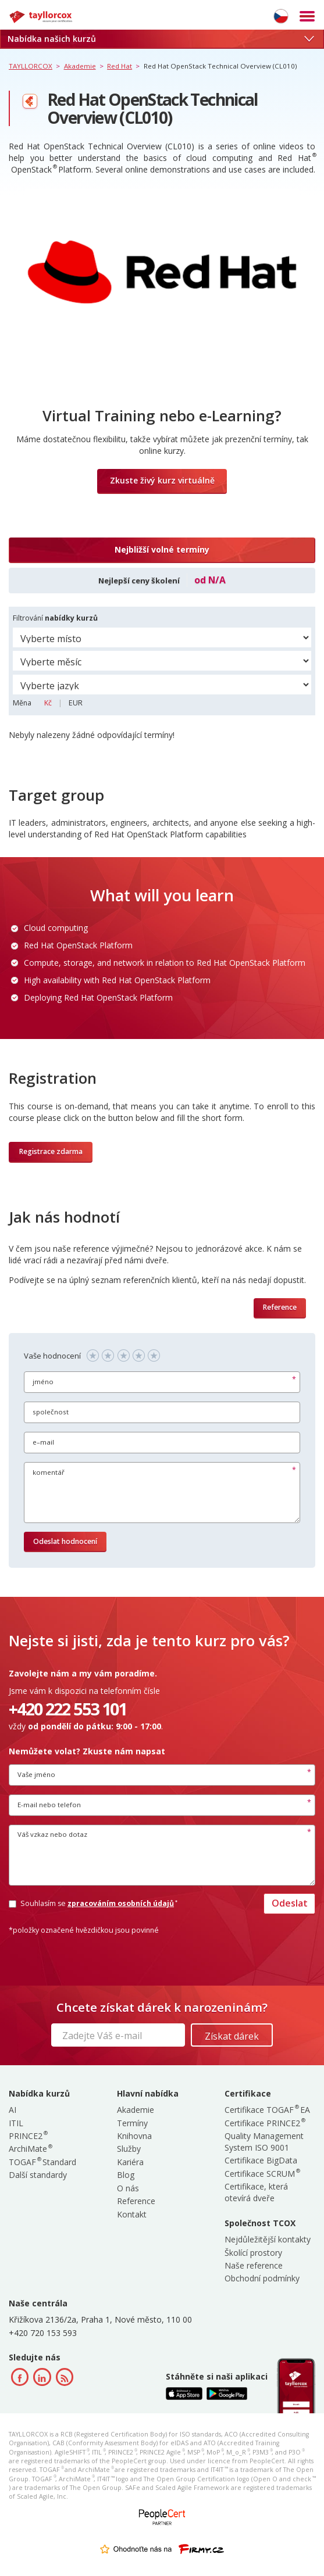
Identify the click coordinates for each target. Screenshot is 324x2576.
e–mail (43, 1442)
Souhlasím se (92, 1903)
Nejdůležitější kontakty (268, 2239)
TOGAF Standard (42, 2161)
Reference (280, 1307)
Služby (129, 2148)
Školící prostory (253, 2252)
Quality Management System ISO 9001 (264, 2141)
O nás (128, 2188)
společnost (51, 1411)
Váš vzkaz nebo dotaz (52, 1834)
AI (12, 2109)
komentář (49, 1472)
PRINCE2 (28, 2135)
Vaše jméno (36, 1774)
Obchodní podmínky (262, 2278)
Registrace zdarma (51, 1151)
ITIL (16, 2123)
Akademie (135, 2109)
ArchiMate (30, 2148)
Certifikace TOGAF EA (267, 2109)
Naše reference (254, 2265)
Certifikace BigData (261, 2160)
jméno (43, 1381)
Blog (125, 2174)
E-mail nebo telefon (49, 1804)
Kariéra (130, 2161)
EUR (76, 703)
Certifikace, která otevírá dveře (256, 2192)
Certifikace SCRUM (262, 2173)
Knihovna (134, 2135)
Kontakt (132, 2214)
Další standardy (38, 2174)
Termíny (132, 2123)
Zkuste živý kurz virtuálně (162, 480)
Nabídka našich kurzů (161, 38)
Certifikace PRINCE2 (264, 2123)
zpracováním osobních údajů (121, 1903)
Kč (49, 703)
